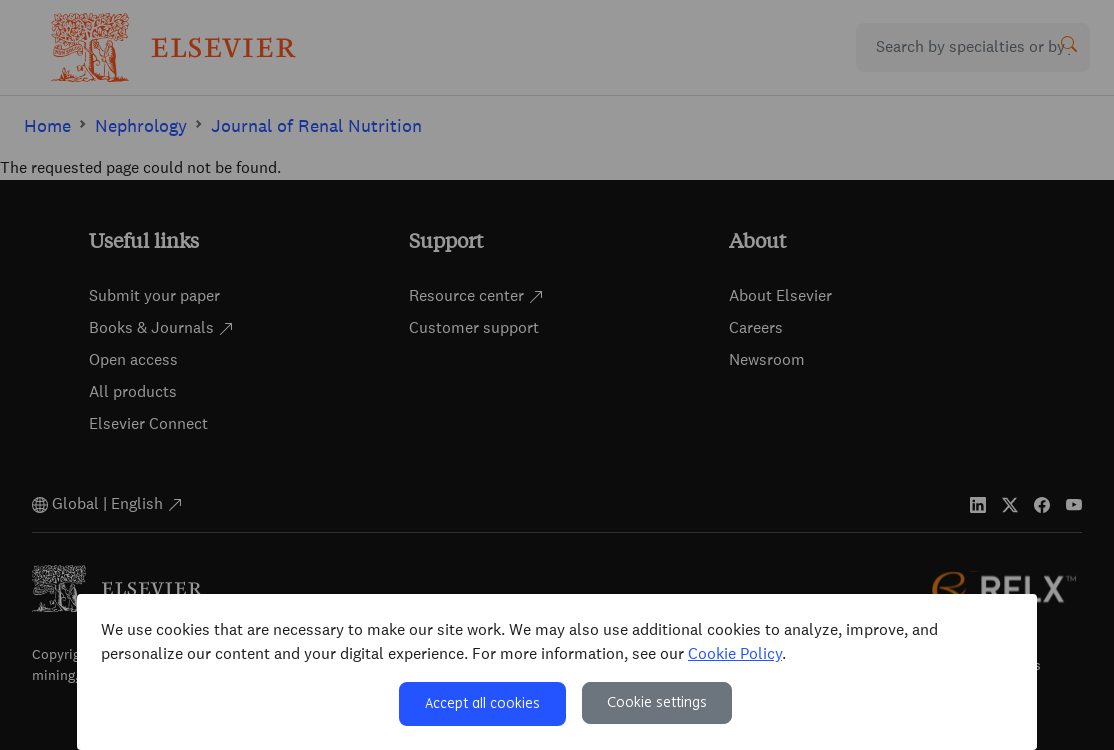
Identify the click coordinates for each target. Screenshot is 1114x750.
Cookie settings (657, 703)
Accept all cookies (482, 704)
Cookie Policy (735, 653)
